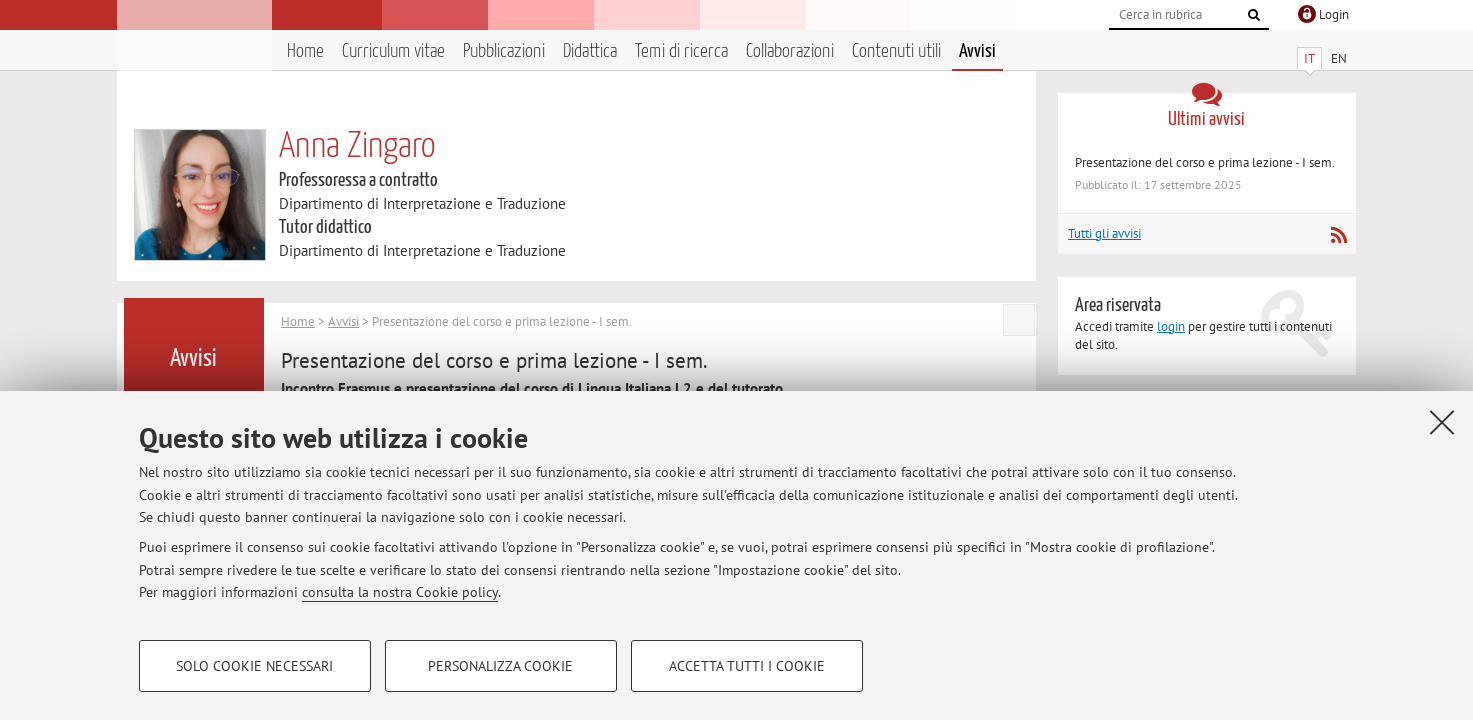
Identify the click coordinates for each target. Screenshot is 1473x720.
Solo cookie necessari (254, 666)
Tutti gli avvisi (1104, 233)
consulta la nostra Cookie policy (400, 592)
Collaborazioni (790, 51)
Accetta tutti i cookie (747, 666)
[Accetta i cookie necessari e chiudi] (1442, 422)
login (1171, 326)
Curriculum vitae (393, 51)
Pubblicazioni (504, 51)
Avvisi (977, 51)
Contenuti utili (896, 51)
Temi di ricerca (681, 51)
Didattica (590, 51)
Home (305, 51)
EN (1339, 58)
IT (1309, 58)
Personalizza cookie (500, 666)
